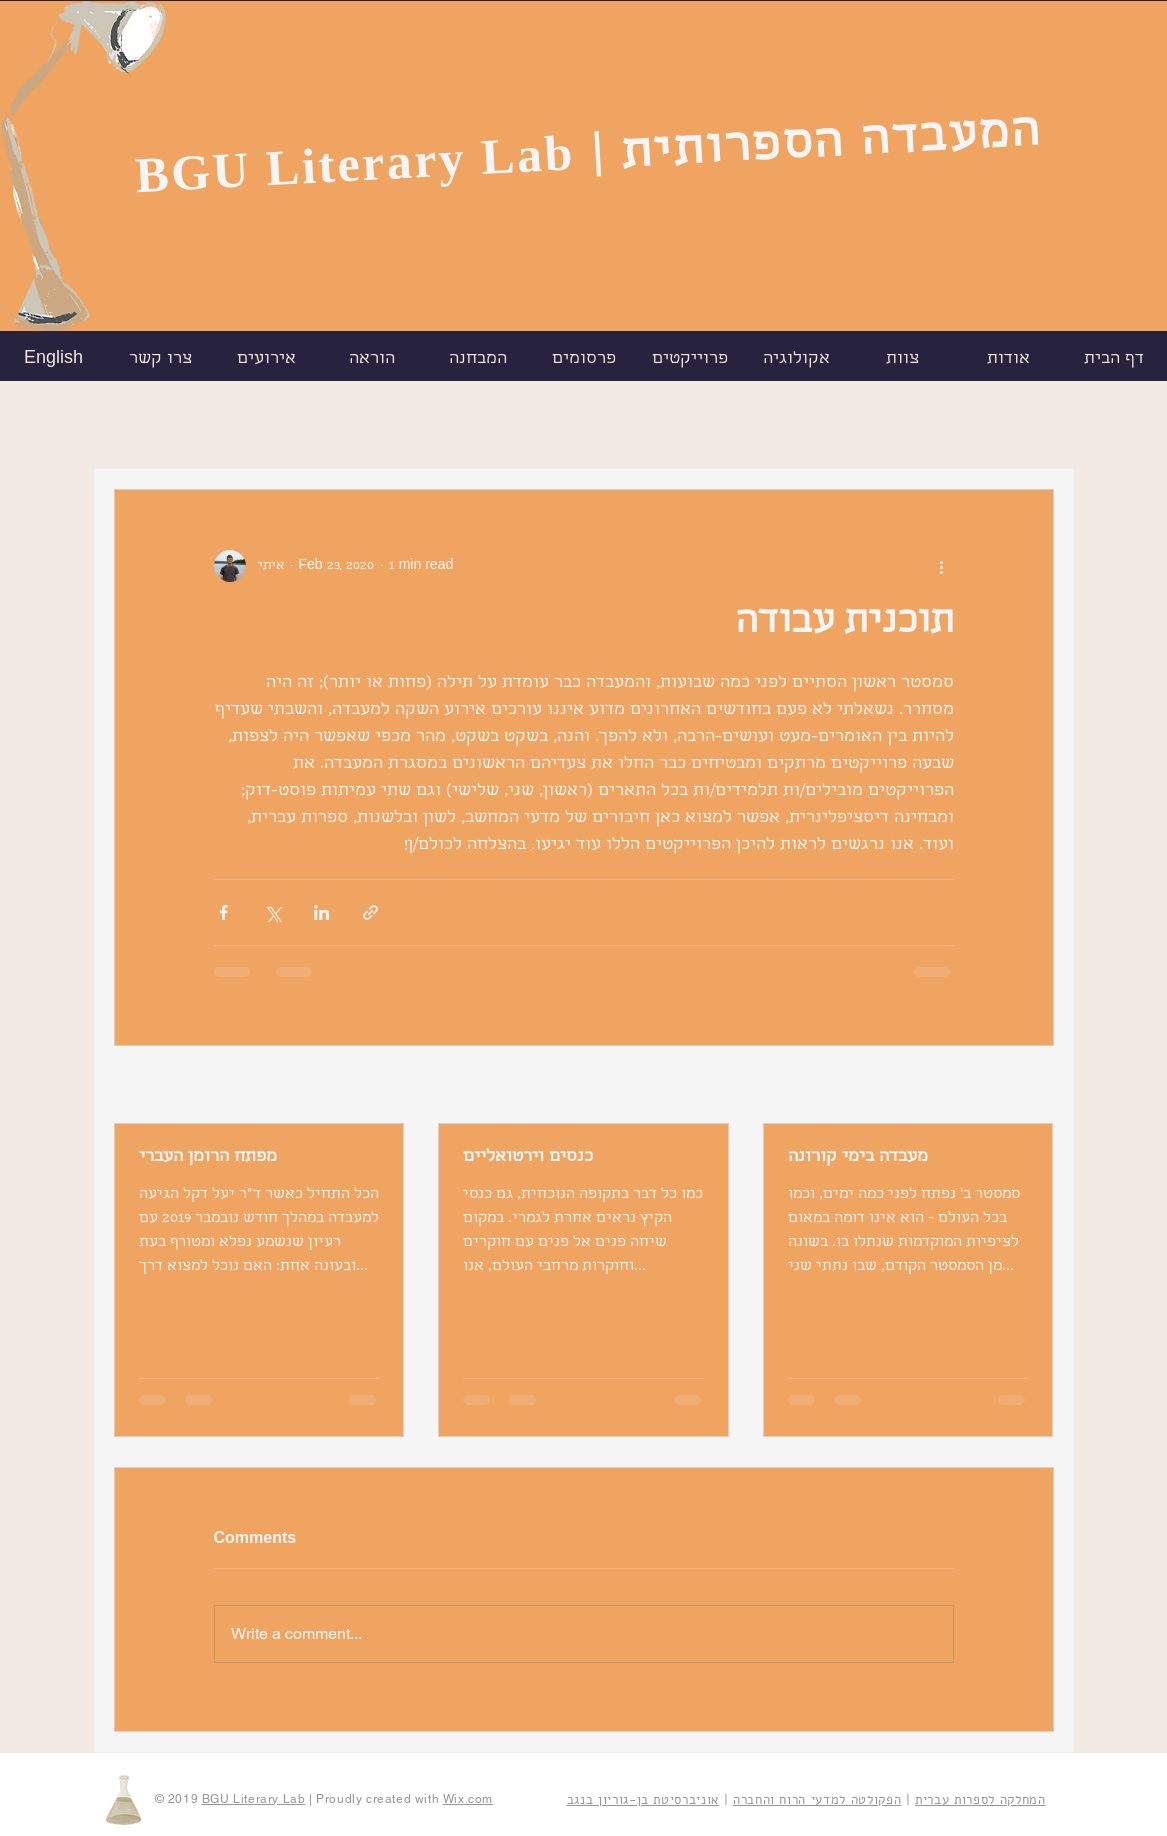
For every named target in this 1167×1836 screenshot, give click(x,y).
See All (1031, 1086)
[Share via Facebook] (223, 912)
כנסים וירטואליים (528, 1157)
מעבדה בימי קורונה (858, 1157)
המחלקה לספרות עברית (980, 1800)
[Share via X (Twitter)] (272, 912)
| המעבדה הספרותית (816, 147)
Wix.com (468, 1799)
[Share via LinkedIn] (321, 912)
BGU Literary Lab (354, 163)
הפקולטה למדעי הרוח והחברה (817, 1800)
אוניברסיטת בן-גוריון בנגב (643, 1800)
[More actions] (942, 566)
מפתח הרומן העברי (208, 1157)
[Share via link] (370, 912)
